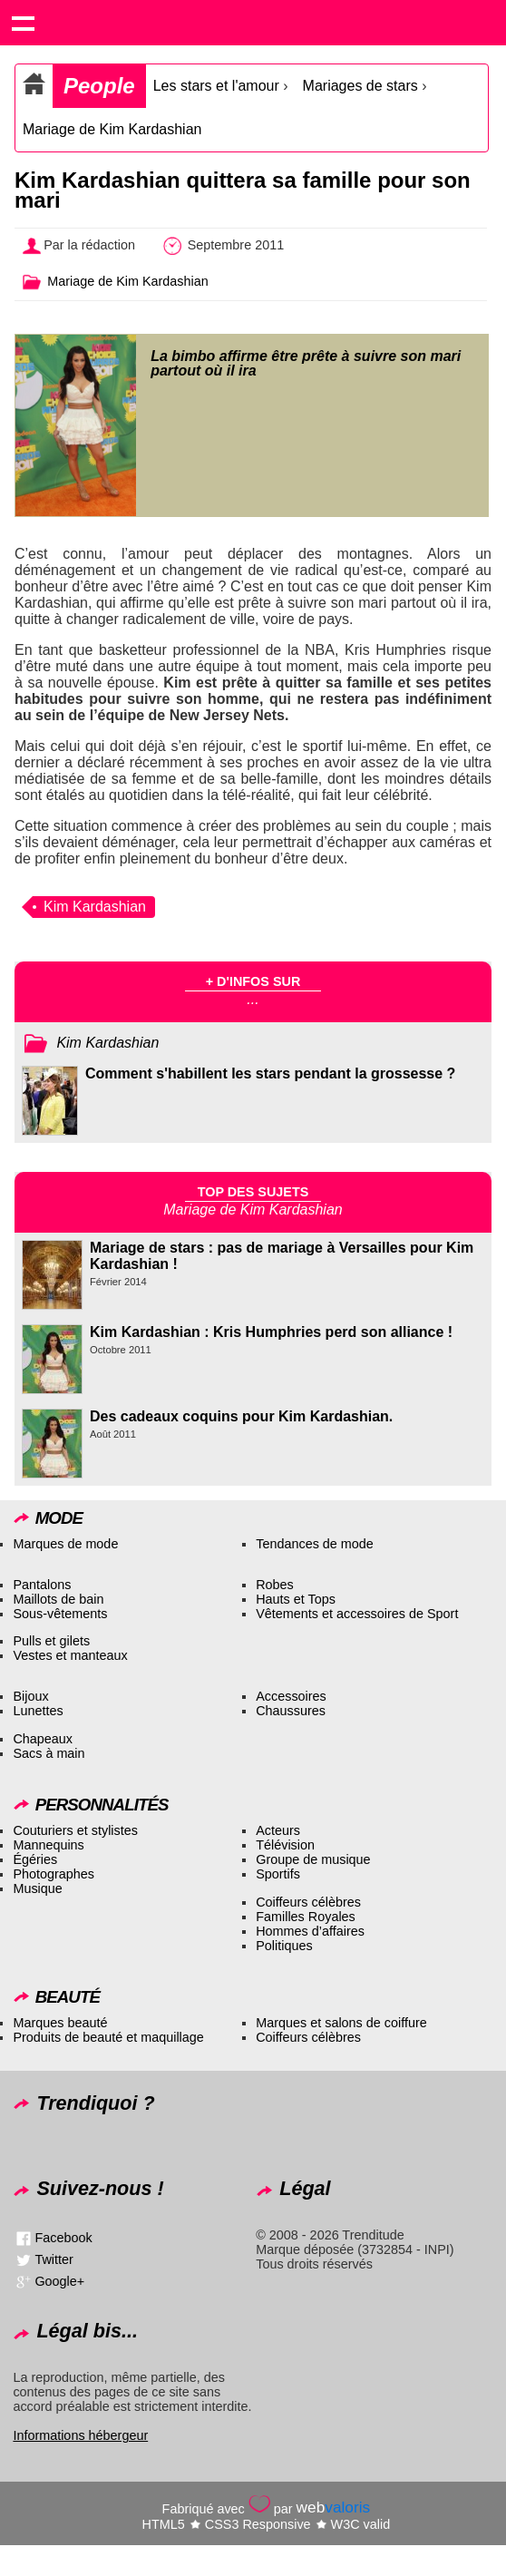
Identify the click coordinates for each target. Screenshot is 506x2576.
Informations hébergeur (80, 2435)
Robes (275, 1584)
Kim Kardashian (95, 906)
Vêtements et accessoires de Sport (357, 1613)
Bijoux (30, 1696)
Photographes (53, 1874)
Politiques (284, 1945)
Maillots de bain (58, 1599)
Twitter (53, 2258)
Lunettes (38, 1710)
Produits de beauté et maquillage (108, 2037)
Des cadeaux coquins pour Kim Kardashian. (241, 1416)
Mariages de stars (360, 85)
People (99, 85)
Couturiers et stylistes (75, 1830)
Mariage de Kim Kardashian (112, 129)
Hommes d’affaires (310, 1931)
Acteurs (278, 1830)
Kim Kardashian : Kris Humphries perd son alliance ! (271, 1332)
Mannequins (48, 1845)
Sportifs (278, 1874)
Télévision (285, 1845)
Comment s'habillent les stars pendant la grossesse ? (270, 1073)
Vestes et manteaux (70, 1655)
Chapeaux (43, 1739)
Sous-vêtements (60, 1613)
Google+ (59, 2280)
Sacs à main (48, 1753)
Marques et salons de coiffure (341, 2022)
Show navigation (22, 22)
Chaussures (291, 1710)
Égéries (35, 1859)
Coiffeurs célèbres (308, 1902)
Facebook (63, 2237)
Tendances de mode (315, 1544)
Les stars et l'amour (216, 85)
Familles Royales (305, 1916)
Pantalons (42, 1584)
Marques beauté (60, 2022)
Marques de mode (65, 1544)
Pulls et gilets (51, 1641)
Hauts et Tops (296, 1599)
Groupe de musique (313, 1859)
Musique (37, 1888)
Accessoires (291, 1696)
